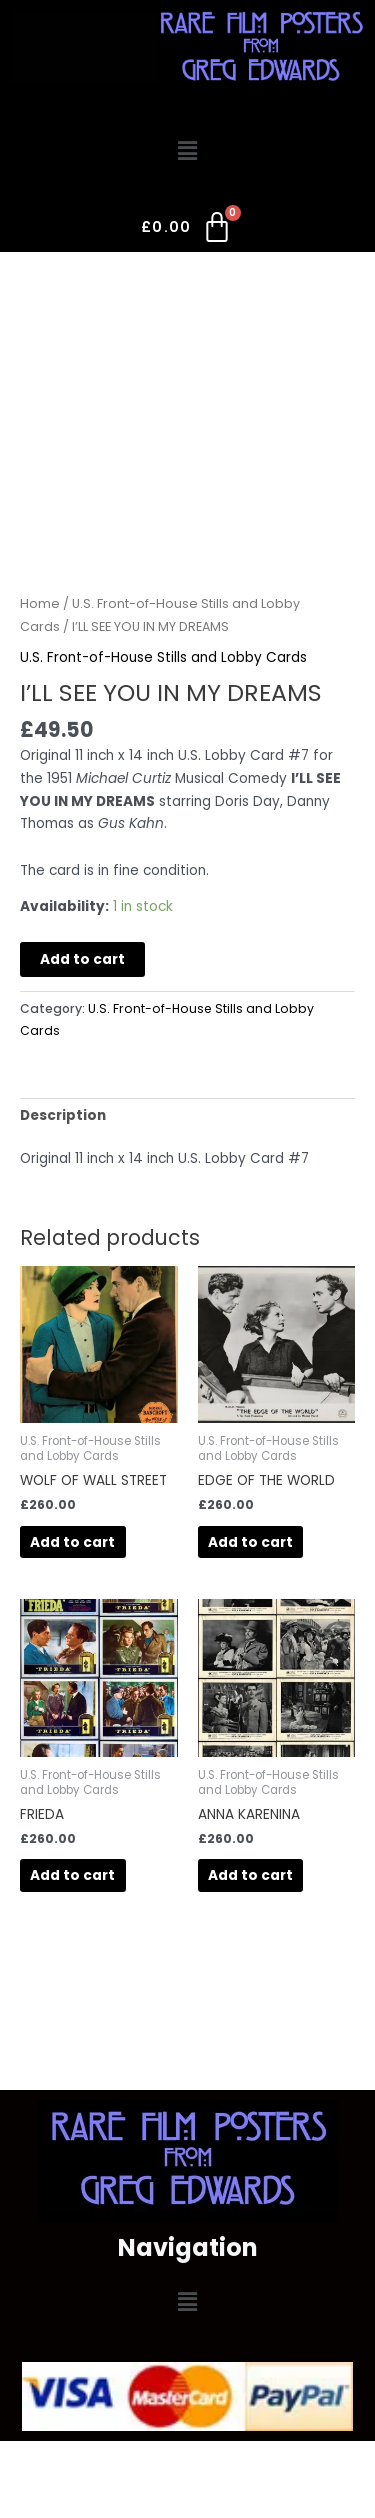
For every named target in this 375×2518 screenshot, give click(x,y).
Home (40, 603)
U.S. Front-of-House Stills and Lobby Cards (163, 657)
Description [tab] (63, 1115)
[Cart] (187, 231)
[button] (187, 152)
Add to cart (82, 959)
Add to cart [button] (72, 1542)
